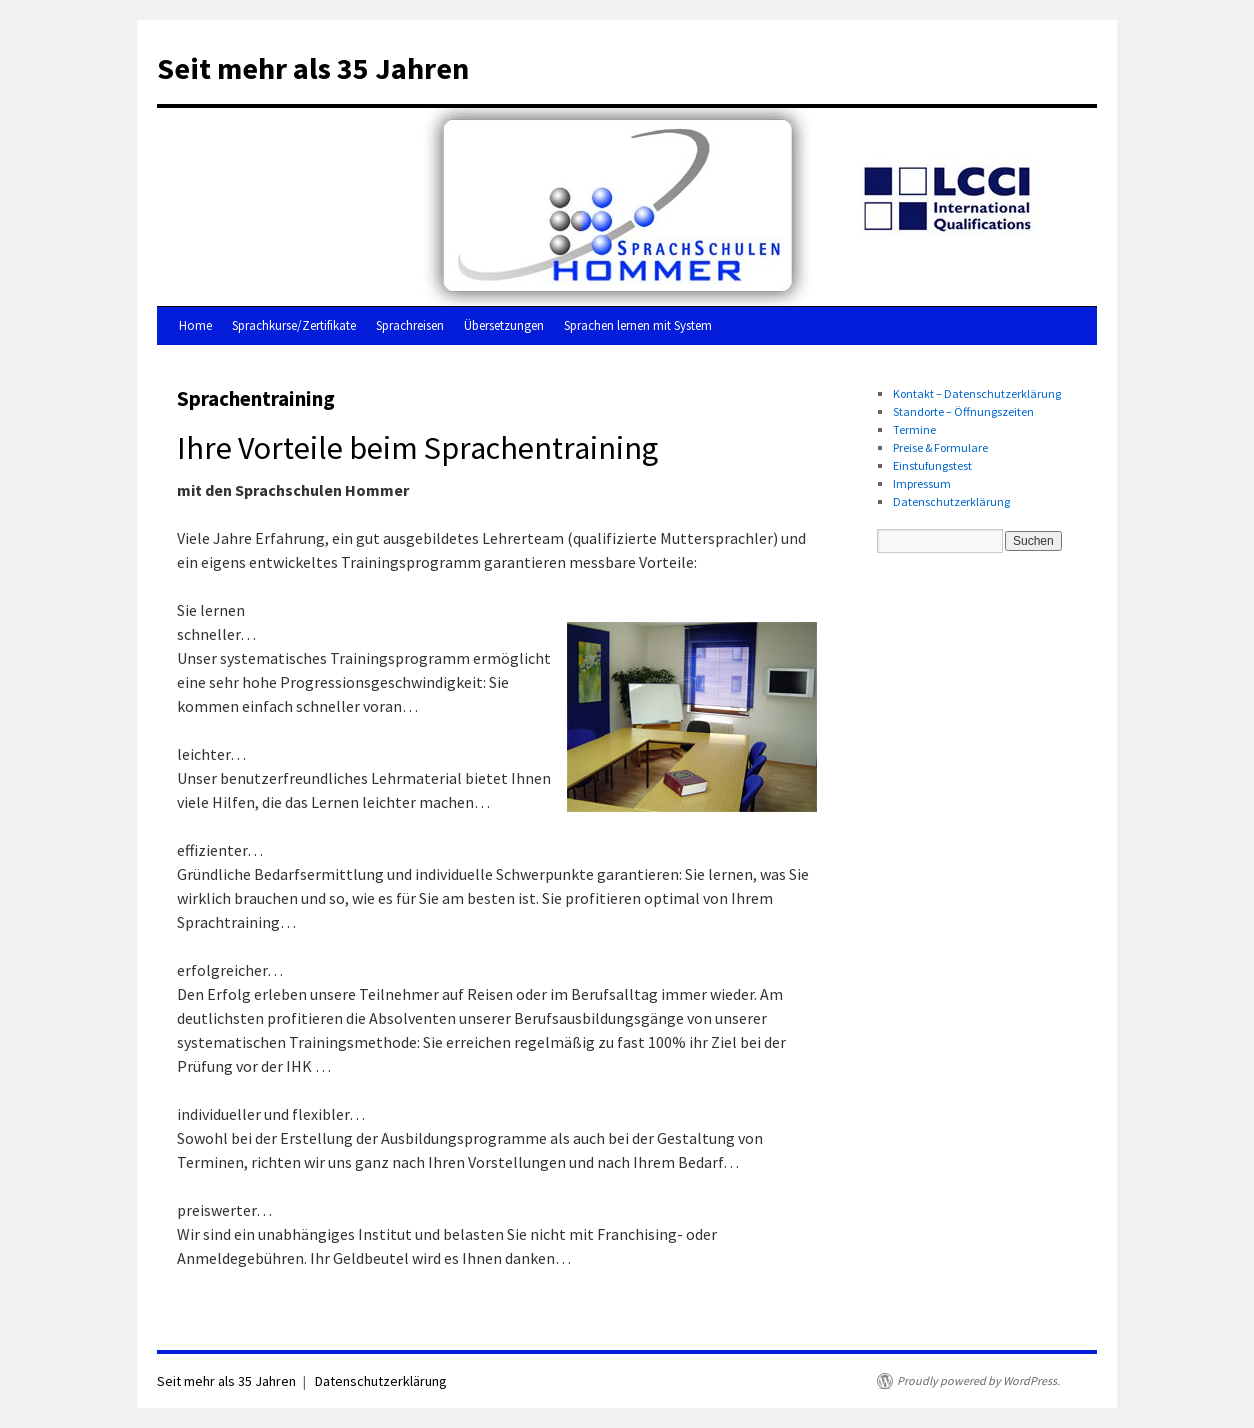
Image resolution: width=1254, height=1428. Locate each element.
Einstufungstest (932, 465)
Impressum (922, 483)
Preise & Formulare (940, 447)
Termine (914, 429)
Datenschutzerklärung (951, 501)
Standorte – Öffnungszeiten (963, 411)
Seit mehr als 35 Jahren (313, 68)
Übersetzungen (504, 325)
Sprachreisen (410, 325)
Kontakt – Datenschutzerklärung (977, 393)
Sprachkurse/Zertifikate (294, 325)
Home (195, 325)
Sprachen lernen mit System (638, 325)
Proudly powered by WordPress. (978, 1380)
